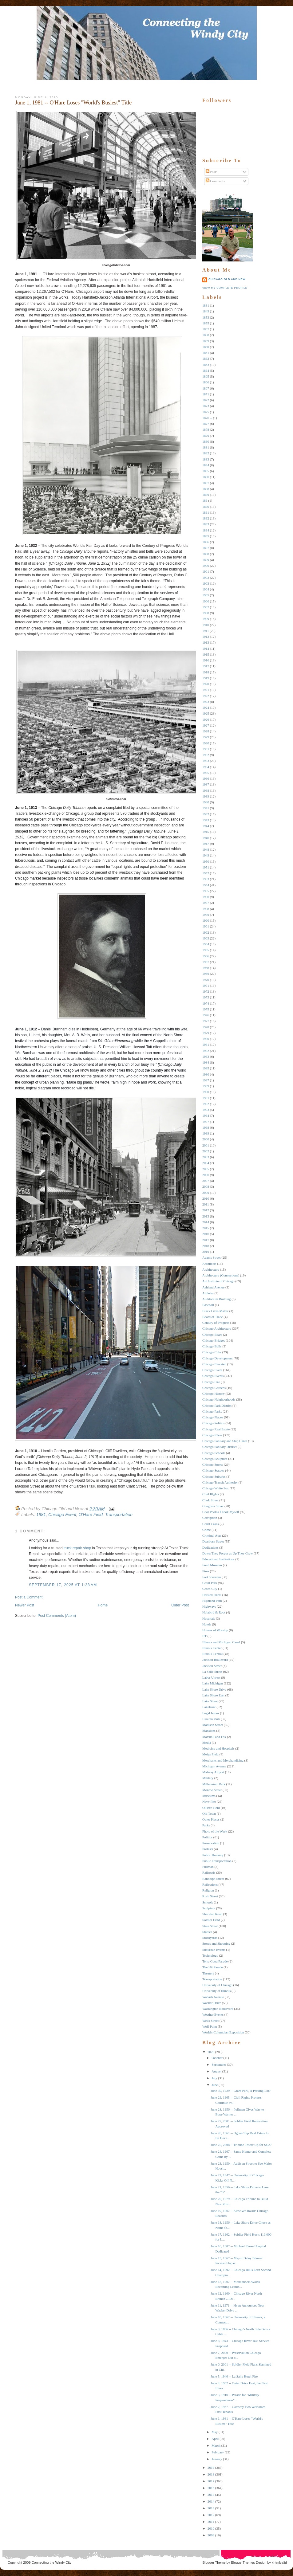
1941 (205, 808)
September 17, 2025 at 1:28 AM (63, 1585)
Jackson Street (212, 1666)
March (216, 2445)
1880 (205, 441)
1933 (205, 761)
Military (207, 1778)
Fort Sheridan (211, 1577)
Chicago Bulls (212, 1346)
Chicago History (213, 1393)
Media (206, 1742)
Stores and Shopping (216, 1943)
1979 (205, 1033)
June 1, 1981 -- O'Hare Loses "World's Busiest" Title (73, 103)
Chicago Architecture (216, 1328)
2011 (205, 1204)
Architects (209, 1263)
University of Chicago (217, 1985)
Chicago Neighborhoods (218, 1399)
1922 (205, 696)
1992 (205, 1104)
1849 (205, 311)
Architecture (210, 1269)
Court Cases (210, 1524)
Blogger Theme (214, 2562)
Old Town (209, 1813)
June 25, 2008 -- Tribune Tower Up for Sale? (241, 2145)
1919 (205, 678)
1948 (205, 849)
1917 (205, 666)
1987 (205, 1080)
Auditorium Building (216, 1299)
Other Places (211, 1819)
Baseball (208, 1305)
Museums (209, 1796)
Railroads (208, 1872)
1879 (205, 435)
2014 (205, 1222)
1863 (205, 365)
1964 (205, 944)
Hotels (206, 1624)
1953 (205, 879)
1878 (205, 429)
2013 (205, 1216)
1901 (205, 571)
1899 (205, 560)
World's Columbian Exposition (223, 2032)
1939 (205, 796)
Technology (210, 1955)
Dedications (210, 1547)
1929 (205, 737)
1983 (205, 1056)
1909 (205, 619)
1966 (205, 956)
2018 (205, 1246)
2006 (205, 1175)
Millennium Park (213, 1784)
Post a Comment (28, 1597)
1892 (205, 518)
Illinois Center (212, 1648)
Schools (207, 1902)
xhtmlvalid (279, 2562)
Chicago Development (217, 1358)
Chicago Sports (212, 1464)
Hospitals (208, 1618)
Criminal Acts (211, 1535)
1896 (205, 542)
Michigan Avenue (214, 1766)
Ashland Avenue (213, 1287)
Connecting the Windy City (52, 2562)
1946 (205, 838)
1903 (205, 583)
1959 (205, 914)
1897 (205, 548)
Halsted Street (211, 1595)
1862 (205, 358)
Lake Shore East (213, 1695)
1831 (205, 305)
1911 (205, 631)
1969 (205, 973)
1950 (205, 861)
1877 (205, 423)
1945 (205, 831)
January (217, 2459)
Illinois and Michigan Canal (221, 1642)
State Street (210, 1926)
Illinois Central (212, 1654)
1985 (205, 1068)
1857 (205, 329)
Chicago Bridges (213, 1340)
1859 (205, 341)
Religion (208, 1890)
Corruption (209, 1517)
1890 (205, 506)
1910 (205, 625)
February (218, 2452)
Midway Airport (213, 1772)
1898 (205, 554)
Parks (206, 1825)
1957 (205, 902)
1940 (205, 802)
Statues (207, 1932)
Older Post (180, 1605)
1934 (205, 767)
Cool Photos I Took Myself (220, 1512)
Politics (207, 1837)
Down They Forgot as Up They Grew (227, 1553)
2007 (205, 1180)
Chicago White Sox (215, 1488)
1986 (205, 1074)
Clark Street (210, 1500)
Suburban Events (213, 1949)
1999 (205, 1133)
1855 (205, 323)
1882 (205, 453)
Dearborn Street (213, 1541)
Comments (215, 181)
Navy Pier (209, 1801)
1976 (205, 1015)
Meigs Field (210, 1754)
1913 (205, 642)
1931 (205, 749)
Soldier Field (211, 1920)
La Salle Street (212, 1671)
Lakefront (209, 1707)
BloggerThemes (242, 2562)
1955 (205, 891)
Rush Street (210, 1896)
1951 (205, 867)
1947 (205, 843)
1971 (205, 985)
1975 (205, 1009)
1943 (205, 820)
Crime (206, 1529)
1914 (205, 648)
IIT (204, 1636)
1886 (205, 477)
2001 (205, 1145)
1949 (205, 855)
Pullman (208, 1866)
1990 (205, 1092)
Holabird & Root (213, 1612)
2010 (205, 1198)
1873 (205, 406)
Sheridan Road (212, 1914)
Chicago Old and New (226, 279)
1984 (205, 1062)
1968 (205, 968)
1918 (205, 672)
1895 (205, 536)
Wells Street (210, 2020)
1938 (205, 790)
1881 (205, 447)
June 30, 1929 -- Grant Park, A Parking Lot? (240, 2090)
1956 (205, 897)
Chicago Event (62, 1514)
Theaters (208, 1973)
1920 (205, 684)
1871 (205, 394)
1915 (205, 654)
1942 (205, 814)
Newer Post (24, 1605)
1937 (205, 784)
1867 (205, 388)
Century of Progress (215, 1322)
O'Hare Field (91, 1514)
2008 (205, 1186)
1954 (205, 885)
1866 (205, 382)
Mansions (209, 1730)
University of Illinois (216, 1991)
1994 (205, 1115)
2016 (205, 1234)
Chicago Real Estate (216, 1429)
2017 (205, 1240)
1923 (205, 702)
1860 (205, 347)
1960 (205, 920)
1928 (205, 731)
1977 (205, 1021)
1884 (205, 465)
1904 (205, 589)
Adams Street (211, 1257)
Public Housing (212, 1855)
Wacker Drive (211, 2003)
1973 (205, 997)
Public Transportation (217, 1861)
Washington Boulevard (217, 2008)
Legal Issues (210, 1713)
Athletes (208, 1293)
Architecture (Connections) (220, 1275)
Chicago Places (212, 1417)
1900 (205, 565)
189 (205, 500)
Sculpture (208, 1908)
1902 (205, 577)
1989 (205, 1086)
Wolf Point (209, 2026)
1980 (205, 1039)
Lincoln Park (211, 1719)
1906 (205, 601)
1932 (205, 755)
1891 (205, 512)
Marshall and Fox (214, 1737)
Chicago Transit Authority (220, 1482)
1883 (205, 459)
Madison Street (212, 1725)
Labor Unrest (211, 1677)
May (215, 2432)
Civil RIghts (210, 1494)
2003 (205, 1157)
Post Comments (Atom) (57, 1615)
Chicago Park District (217, 1405)
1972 (205, 991)
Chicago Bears (212, 1334)
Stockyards (209, 1937)
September (219, 2064)
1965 (205, 950)
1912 (205, 636)
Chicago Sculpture (215, 1459)
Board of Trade (212, 1317)
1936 (205, 778)
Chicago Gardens (214, 1388)
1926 (205, 719)
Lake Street (210, 1701)
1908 (205, 613)
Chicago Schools (213, 1453)
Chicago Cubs (211, 1352)
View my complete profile (224, 287)
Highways (209, 1606)
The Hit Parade (212, 1967)
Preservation (210, 1843)
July (214, 2078)
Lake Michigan (212, 1683)
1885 (205, 471)
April (215, 2439)
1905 (205, 595)
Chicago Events (213, 1376)
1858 (205, 335)
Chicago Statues (213, 1470)
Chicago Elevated (214, 1364)
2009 (205, 1192)
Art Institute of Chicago (218, 1281)
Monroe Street (212, 1790)
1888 (205, 489)
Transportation (119, 1514)
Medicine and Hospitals (218, 1748)
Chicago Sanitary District (219, 1447)
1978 (205, 1027)
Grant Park (209, 1583)
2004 (205, 1163)
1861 (205, 353)
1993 (205, 1110)
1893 (205, 524)
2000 (205, 1139)
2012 (205, 1210)
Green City (209, 1588)
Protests (207, 1849)
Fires (205, 1571)
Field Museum (212, 1565)
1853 (205, 317)
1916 (205, 660)
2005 (205, 1169)
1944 (205, 826)
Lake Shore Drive (214, 1689)
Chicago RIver (212, 1435)
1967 (205, 962)
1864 (205, 370)
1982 (205, 1051)
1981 (41, 1514)
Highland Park (212, 1600)
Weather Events (213, 2014)
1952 (205, 873)
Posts (211, 172)
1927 (205, 725)
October (217, 2058)
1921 (205, 690)
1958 (205, 909)
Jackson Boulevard (215, 1659)
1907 (205, 607)
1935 (205, 772)
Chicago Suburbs (213, 1476)
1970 (205, 980)
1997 (205, 1121)
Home (103, 1605)
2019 (205, 1251)
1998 (205, 1127)
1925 (205, 713)
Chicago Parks (212, 1411)
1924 (205, 707)
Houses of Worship (215, 1630)
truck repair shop (77, 1548)
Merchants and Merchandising (223, 1760)
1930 (205, 743)
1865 (205, 376)
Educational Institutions (218, 1559)
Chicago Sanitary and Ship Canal (224, 1441)
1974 (205, 1003)
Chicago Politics (213, 1423)
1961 (205, 926)
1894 (205, 530)
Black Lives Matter (215, 1311)
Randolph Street (213, 1878)
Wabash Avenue (213, 1997)
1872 (205, 400)
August (216, 2071)
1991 (205, 1098)
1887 (205, 483)
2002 (205, 1151)
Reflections (210, 1884)
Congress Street (213, 1506)
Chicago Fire (211, 1382)
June (215, 2085)
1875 (205, 412)
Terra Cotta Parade (215, 1961)
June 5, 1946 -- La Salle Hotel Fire (234, 2376)
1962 (205, 932)
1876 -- (207, 418)
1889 (205, 494)
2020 (211, 2052)
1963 (205, 938)
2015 (205, 1228)
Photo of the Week (214, 1831)
